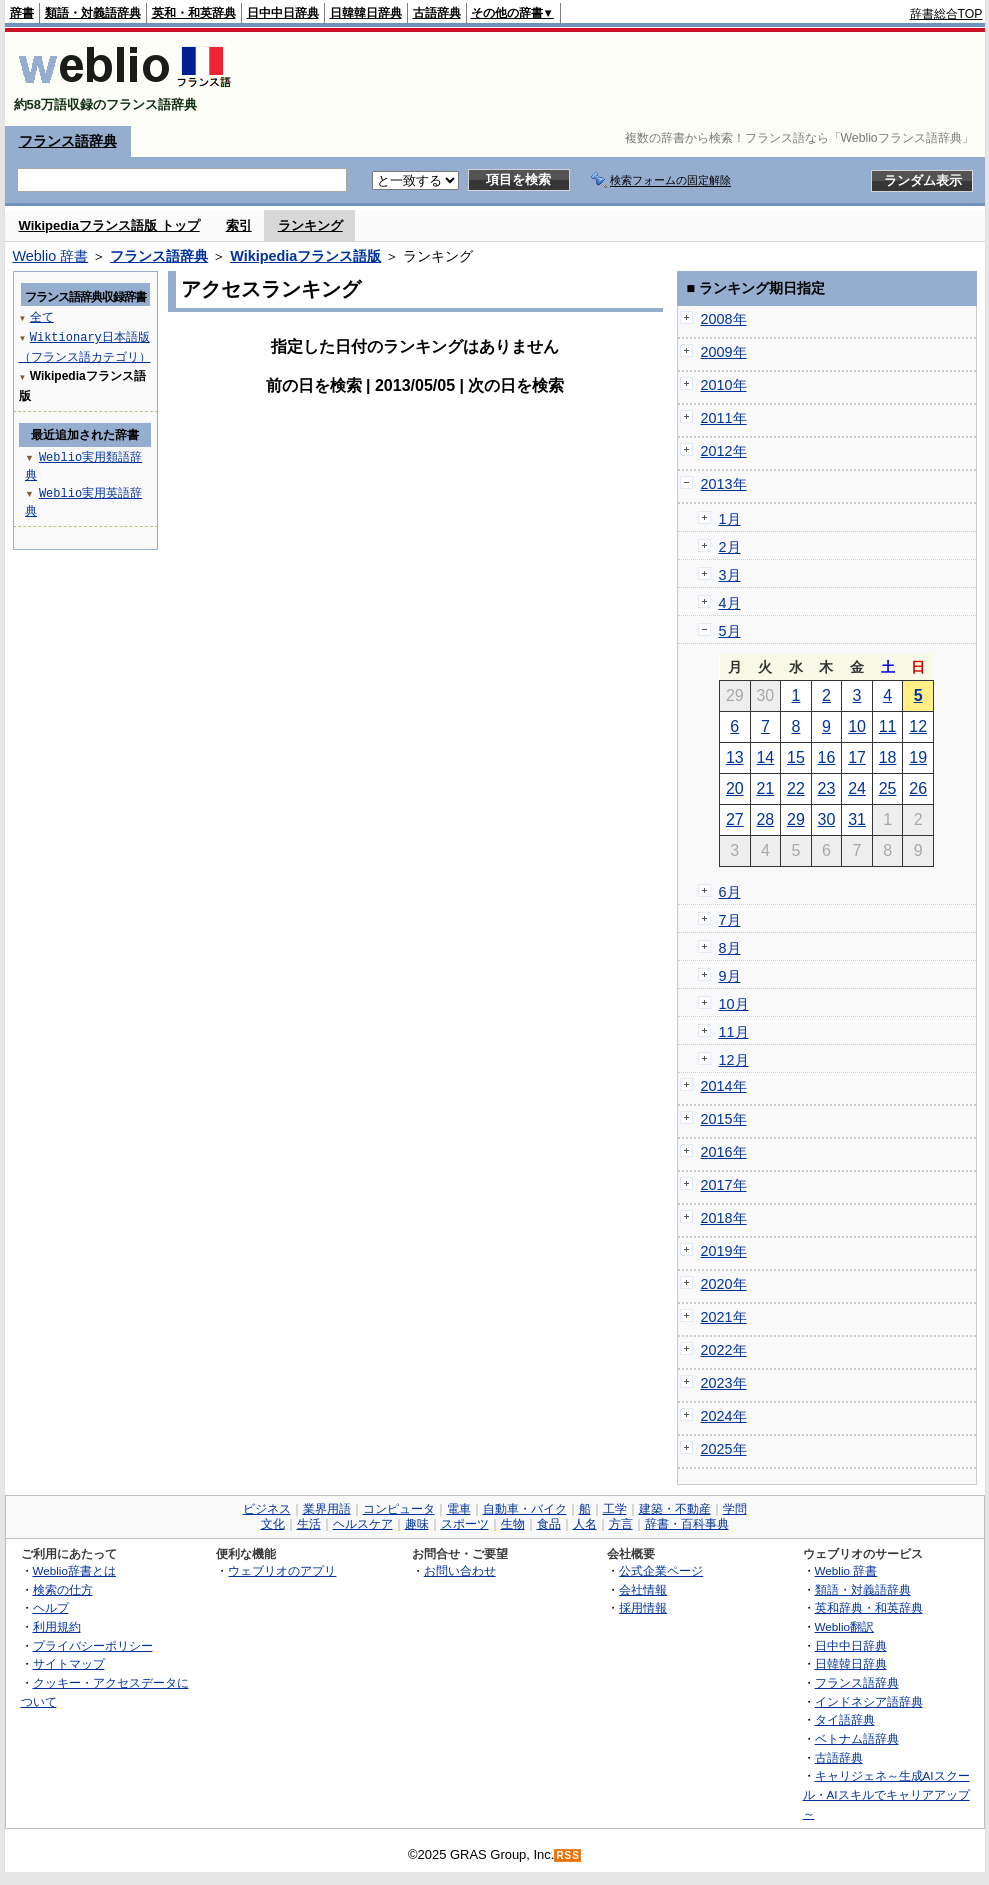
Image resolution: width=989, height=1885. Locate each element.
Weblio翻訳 (844, 1626)
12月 (734, 1060)
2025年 (724, 1449)
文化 (273, 1524)
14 (765, 757)
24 (857, 788)
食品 (549, 1524)
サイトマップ (69, 1663)
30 (827, 819)
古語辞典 (437, 13)
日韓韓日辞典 (366, 13)
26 (918, 788)
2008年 (724, 319)
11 (888, 726)
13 (735, 757)
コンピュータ (399, 1509)
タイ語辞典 (845, 1719)
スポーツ (465, 1524)
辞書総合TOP (946, 14)
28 (765, 819)
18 (888, 757)
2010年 (724, 385)
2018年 (724, 1218)
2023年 (724, 1383)
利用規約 (57, 1626)
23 (827, 788)
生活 (309, 1524)
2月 (730, 547)
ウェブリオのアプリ (282, 1570)
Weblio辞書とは (74, 1570)
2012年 (724, 451)
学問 (735, 1509)
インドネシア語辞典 (869, 1701)
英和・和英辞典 (194, 13)
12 (918, 726)
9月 (730, 976)
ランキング (310, 225)
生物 (513, 1524)
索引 (239, 225)
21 (765, 788)
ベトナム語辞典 (857, 1738)
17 (857, 757)
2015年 (724, 1119)
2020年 (724, 1284)
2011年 (724, 418)
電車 (459, 1509)
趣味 (417, 1524)
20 (735, 788)
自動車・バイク (525, 1509)
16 (827, 757)
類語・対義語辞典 (93, 13)
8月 (730, 948)
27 (735, 819)
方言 (621, 1524)
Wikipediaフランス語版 (305, 256)
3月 (730, 575)
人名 (585, 1524)
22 (796, 788)
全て (42, 316)
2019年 (724, 1251)
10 (857, 726)
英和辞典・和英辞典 (869, 1607)
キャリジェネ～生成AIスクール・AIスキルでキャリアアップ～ (886, 1794)
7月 (730, 920)
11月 (734, 1032)
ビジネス (267, 1509)
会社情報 (643, 1589)
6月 (730, 892)
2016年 (724, 1152)
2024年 (724, 1416)
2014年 (724, 1086)
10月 (734, 1004)
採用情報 (643, 1607)
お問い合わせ (460, 1570)
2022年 (724, 1350)
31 (857, 819)
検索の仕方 (63, 1589)
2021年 (724, 1317)
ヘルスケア (363, 1524)
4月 (730, 603)
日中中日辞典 (283, 13)
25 (888, 788)
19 (918, 757)
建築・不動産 (675, 1509)
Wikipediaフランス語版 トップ (109, 225)
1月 (730, 519)
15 (796, 757)
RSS (568, 1855)
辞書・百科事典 (687, 1524)
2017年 (724, 1185)
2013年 (724, 484)
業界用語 (327, 1509)
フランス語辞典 (68, 141)
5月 (730, 631)
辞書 (22, 13)
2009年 (724, 352)
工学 (615, 1509)
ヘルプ (51, 1607)
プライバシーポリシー (93, 1645)
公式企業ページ (661, 1570)
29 (796, 819)
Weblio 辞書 (51, 256)
